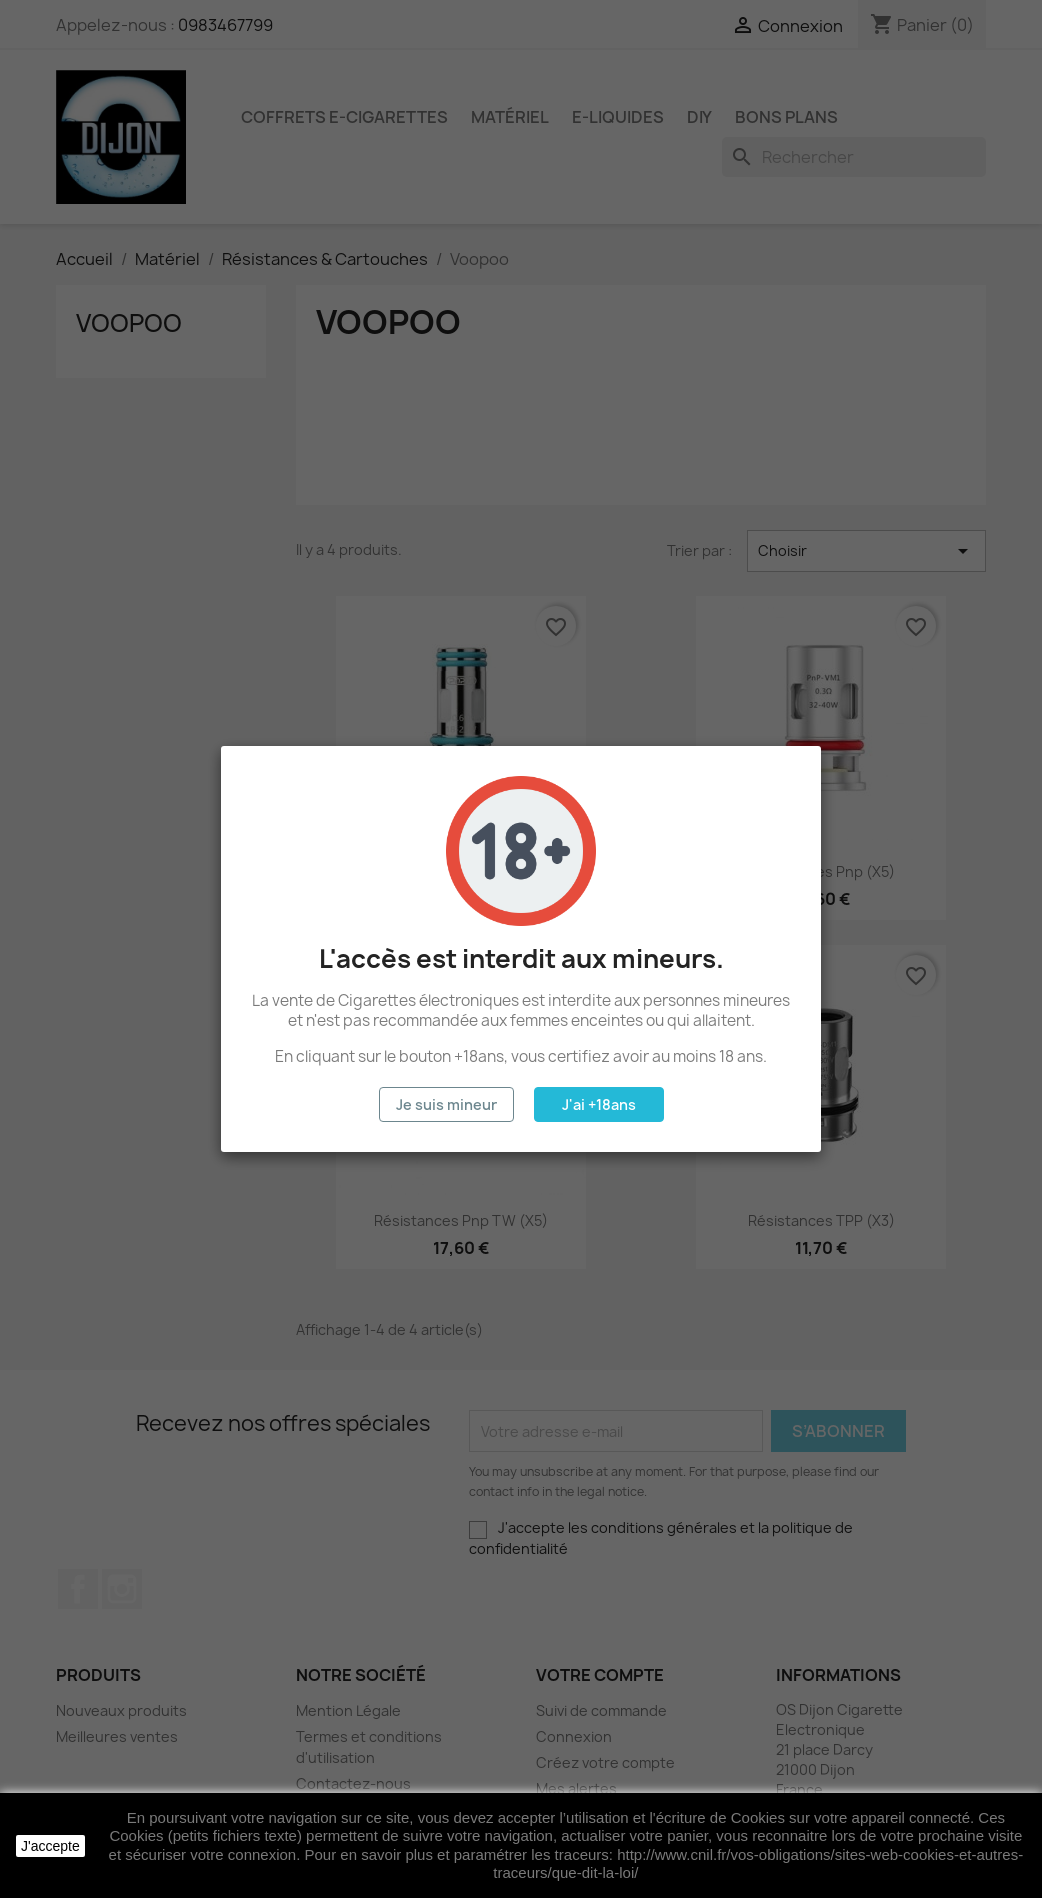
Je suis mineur (446, 1104)
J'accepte (50, 1846)
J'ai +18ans (599, 1104)
